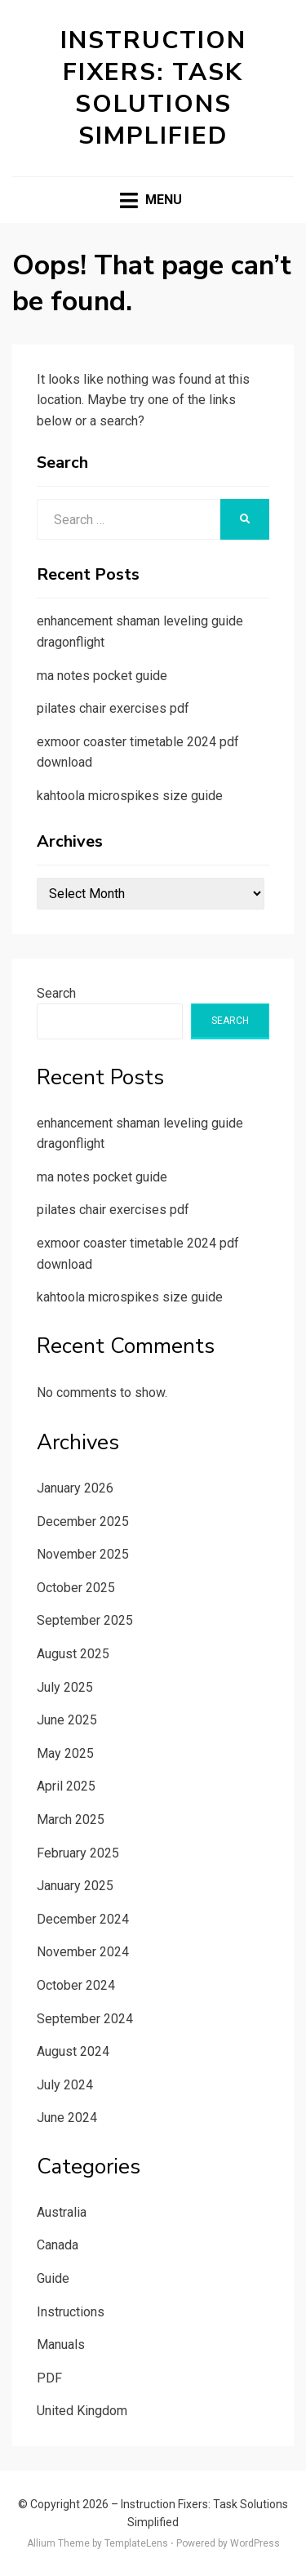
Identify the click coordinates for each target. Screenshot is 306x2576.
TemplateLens (136, 2543)
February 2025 (78, 1853)
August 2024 (73, 2051)
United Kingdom (82, 2410)
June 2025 (67, 1720)
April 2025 (66, 1786)
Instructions (70, 2312)
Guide (53, 2278)
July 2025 (65, 1687)
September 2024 (85, 2019)
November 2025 (83, 1554)
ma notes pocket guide (102, 675)
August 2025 (73, 1654)
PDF (49, 2378)
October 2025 (76, 1587)
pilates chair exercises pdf (113, 708)
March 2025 (70, 1819)
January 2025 (75, 1885)
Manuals (61, 2344)
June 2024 (67, 2117)
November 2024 (83, 1952)
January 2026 (75, 1488)
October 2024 (76, 1985)
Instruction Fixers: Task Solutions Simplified (153, 88)
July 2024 (65, 2085)
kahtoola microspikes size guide (130, 795)
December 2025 (83, 1521)
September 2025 (85, 1620)
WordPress (255, 2543)
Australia (61, 2212)
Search (56, 993)
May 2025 (65, 1753)
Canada (57, 2245)
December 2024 (83, 1919)
